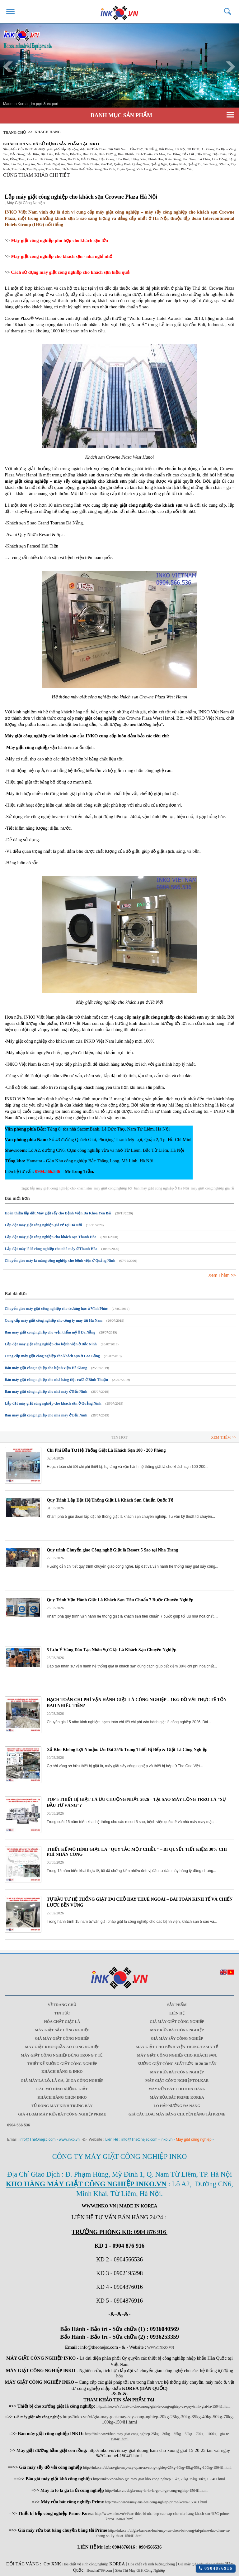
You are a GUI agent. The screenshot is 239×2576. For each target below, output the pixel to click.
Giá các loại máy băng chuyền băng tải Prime (177, 2114)
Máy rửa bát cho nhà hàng (176, 2089)
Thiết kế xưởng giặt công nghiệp (62, 2064)
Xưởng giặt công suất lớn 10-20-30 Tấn (177, 2064)
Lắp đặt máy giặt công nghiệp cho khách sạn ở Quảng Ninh (53, 1403)
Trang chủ (14, 132)
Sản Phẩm (176, 2005)
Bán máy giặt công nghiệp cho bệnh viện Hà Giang (46, 1368)
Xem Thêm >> (222, 1275)
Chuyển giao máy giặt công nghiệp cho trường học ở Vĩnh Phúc (56, 1308)
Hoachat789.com (99, 2570)
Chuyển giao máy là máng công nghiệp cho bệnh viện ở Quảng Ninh (60, 1260)
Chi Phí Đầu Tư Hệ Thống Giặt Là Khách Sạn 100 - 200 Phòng (106, 1450)
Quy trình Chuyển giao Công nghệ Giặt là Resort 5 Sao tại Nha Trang (112, 1550)
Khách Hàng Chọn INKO (62, 2097)
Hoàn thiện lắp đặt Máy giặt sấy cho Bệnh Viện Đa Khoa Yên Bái (58, 1213)
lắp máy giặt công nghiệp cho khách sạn (61, 1188)
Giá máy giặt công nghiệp (177, 2021)
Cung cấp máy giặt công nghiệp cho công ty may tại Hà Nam (53, 1320)
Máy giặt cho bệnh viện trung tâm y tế (177, 2047)
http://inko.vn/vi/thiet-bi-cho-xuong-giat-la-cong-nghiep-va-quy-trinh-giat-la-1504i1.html (163, 2406)
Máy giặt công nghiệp (194, 2139)
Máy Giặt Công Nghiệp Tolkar (177, 2080)
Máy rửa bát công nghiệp (177, 2030)
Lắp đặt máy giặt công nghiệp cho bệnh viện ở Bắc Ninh (51, 1344)
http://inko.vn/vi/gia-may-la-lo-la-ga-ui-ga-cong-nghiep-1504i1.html (156, 2490)
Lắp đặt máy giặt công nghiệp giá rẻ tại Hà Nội (43, 1225)
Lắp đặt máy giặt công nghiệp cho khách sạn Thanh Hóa (50, 1237)
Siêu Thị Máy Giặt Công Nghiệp (140, 2570)
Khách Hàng (48, 132)
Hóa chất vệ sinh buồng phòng (151, 2564)
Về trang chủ (62, 2005)
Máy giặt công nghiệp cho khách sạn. (177, 2055)
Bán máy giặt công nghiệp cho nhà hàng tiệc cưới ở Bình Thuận (56, 1379)
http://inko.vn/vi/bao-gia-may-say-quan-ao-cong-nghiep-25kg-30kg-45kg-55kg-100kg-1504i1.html (157, 2467)
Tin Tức (62, 2013)
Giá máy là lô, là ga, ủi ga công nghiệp (62, 2080)
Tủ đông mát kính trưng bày (62, 2106)
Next (231, 66)
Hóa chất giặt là (62, 2021)
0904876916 (216, 2568)
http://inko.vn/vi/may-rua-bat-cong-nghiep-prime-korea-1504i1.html (156, 2502)
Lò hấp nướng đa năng (176, 2106)
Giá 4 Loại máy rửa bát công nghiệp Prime (62, 2114)
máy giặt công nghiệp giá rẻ (212, 1188)
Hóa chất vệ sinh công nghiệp (85, 2564)
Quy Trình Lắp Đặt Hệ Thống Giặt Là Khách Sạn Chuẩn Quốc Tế (110, 1500)
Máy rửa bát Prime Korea (177, 2097)
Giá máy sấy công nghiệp (177, 2038)
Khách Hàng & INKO (61, 2071)
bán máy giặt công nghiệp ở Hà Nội (161, 1188)
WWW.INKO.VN (160, 2347)
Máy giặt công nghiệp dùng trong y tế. (62, 2055)
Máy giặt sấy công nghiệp (62, 2030)
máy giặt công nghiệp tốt (113, 1188)
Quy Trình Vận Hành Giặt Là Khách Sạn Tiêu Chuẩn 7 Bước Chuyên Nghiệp (120, 1600)
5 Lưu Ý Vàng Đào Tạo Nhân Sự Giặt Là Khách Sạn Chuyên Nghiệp (111, 1649)
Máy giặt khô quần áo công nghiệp (62, 2047)
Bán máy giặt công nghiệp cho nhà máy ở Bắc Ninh (46, 1391)
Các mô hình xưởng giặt (62, 2089)
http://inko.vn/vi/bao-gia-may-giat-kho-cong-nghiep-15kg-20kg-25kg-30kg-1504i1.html (159, 2479)
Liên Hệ (177, 2013)
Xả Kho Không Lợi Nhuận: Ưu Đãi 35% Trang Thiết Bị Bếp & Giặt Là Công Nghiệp (127, 1749)
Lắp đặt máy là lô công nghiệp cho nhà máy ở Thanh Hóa (51, 1249)
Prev (8, 66)
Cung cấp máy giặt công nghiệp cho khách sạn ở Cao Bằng (52, 1356)
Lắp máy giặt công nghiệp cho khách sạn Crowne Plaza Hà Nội (81, 197)
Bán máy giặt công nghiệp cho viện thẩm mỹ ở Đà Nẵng (50, 1332)
